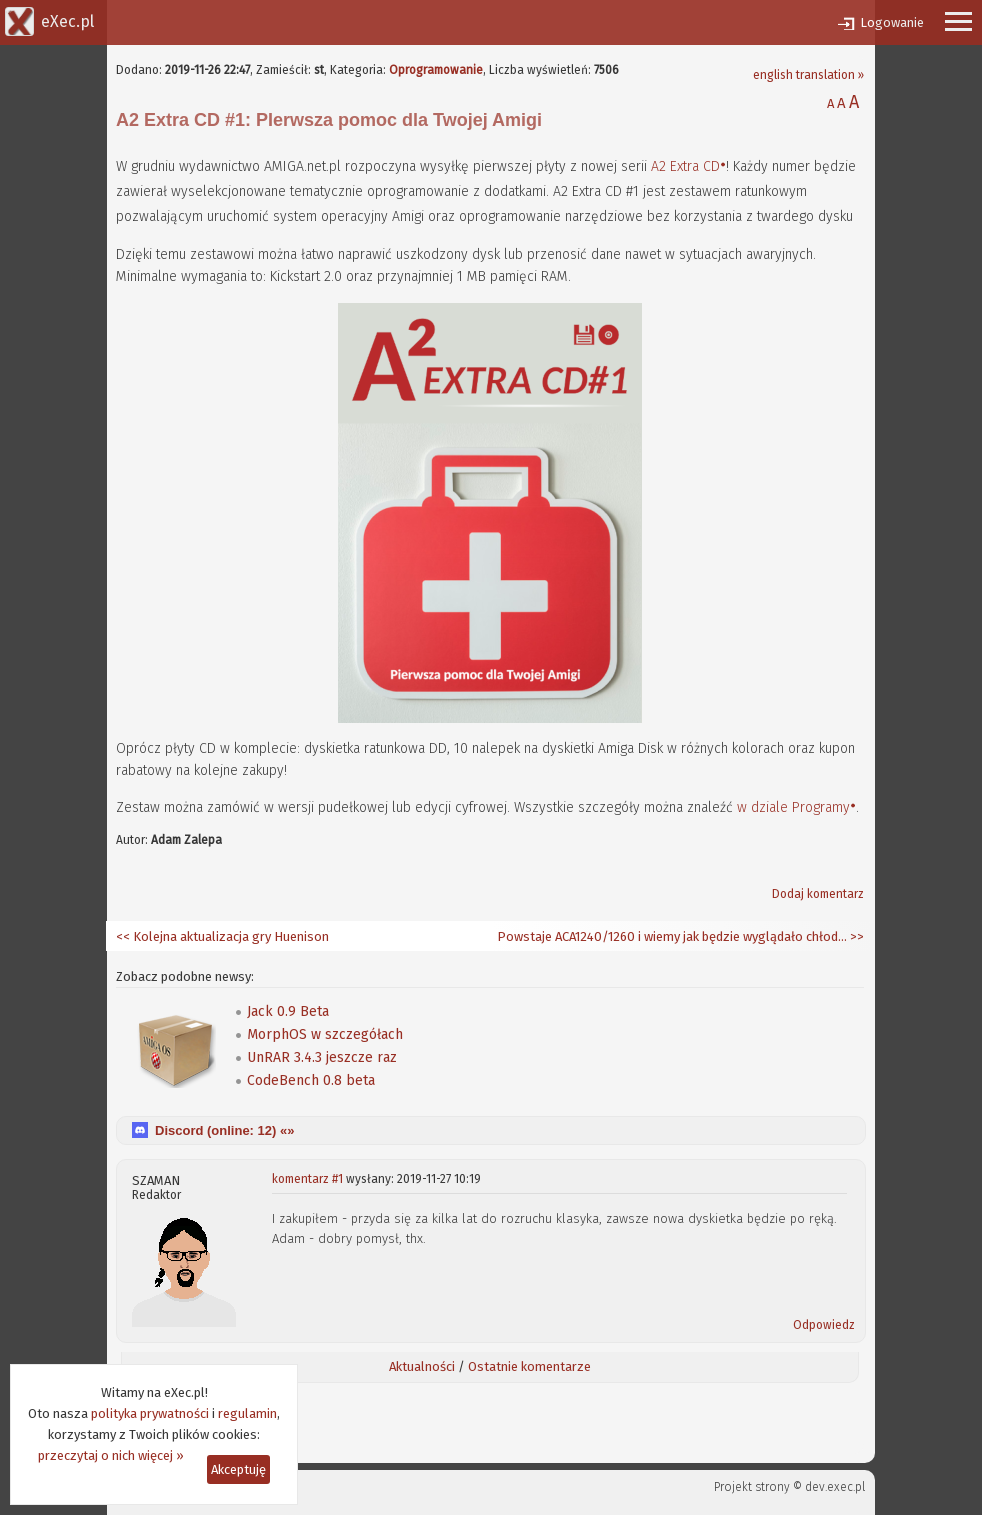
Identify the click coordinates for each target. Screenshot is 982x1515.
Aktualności (422, 1366)
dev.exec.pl (835, 1487)
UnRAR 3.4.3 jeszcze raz (322, 1057)
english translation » (808, 75)
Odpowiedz (824, 1325)
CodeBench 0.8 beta (311, 1080)
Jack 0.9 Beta (288, 1011)
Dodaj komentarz (818, 894)
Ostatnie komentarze (529, 1366)
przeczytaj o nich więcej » (111, 1455)
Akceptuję (238, 1469)
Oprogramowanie (436, 70)
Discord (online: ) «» (224, 1130)
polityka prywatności (150, 1413)
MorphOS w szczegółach (325, 1034)
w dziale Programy (793, 807)
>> (855, 936)
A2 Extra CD (685, 166)
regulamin (247, 1413)
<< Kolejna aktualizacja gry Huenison (222, 936)
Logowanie (892, 22)
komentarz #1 (307, 1179)
